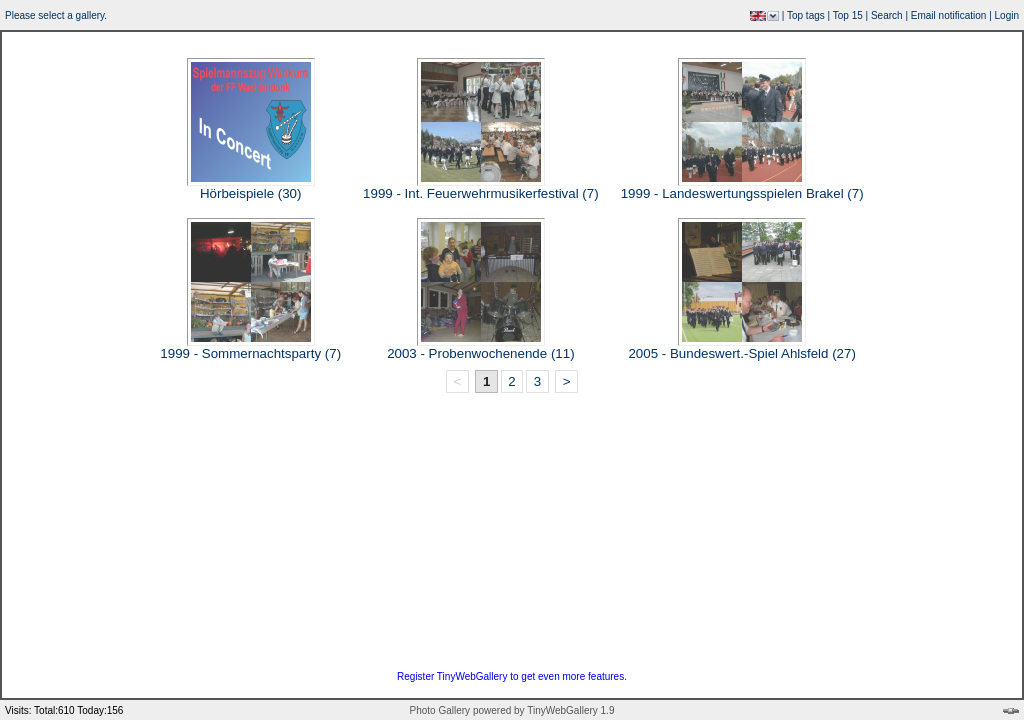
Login (1007, 15)
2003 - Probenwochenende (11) (480, 353)
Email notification (949, 15)
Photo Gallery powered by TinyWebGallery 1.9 (512, 710)
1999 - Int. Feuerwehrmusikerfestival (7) (481, 193)
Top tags (806, 15)
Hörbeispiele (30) (251, 193)
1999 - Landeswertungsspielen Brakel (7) (742, 193)
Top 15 (848, 15)
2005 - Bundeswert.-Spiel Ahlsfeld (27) (741, 353)
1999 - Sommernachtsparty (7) (250, 353)
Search (887, 15)
